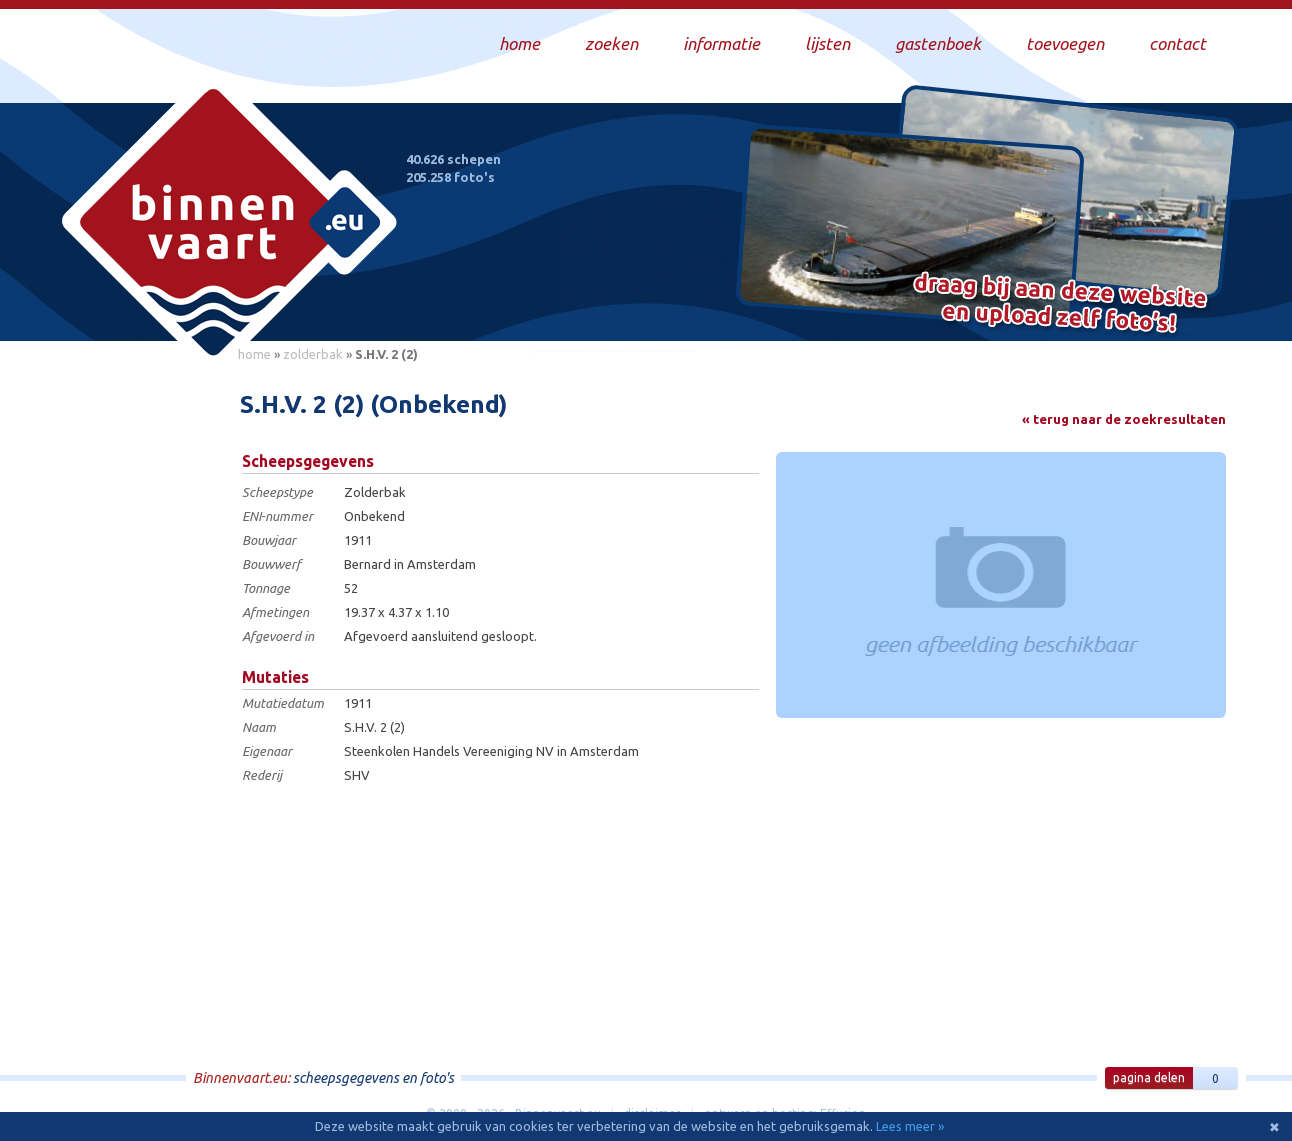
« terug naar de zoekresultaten (1124, 419)
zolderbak (313, 354)
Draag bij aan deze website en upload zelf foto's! (1060, 304)
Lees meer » (910, 1126)
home (254, 354)
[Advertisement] (136, 671)
